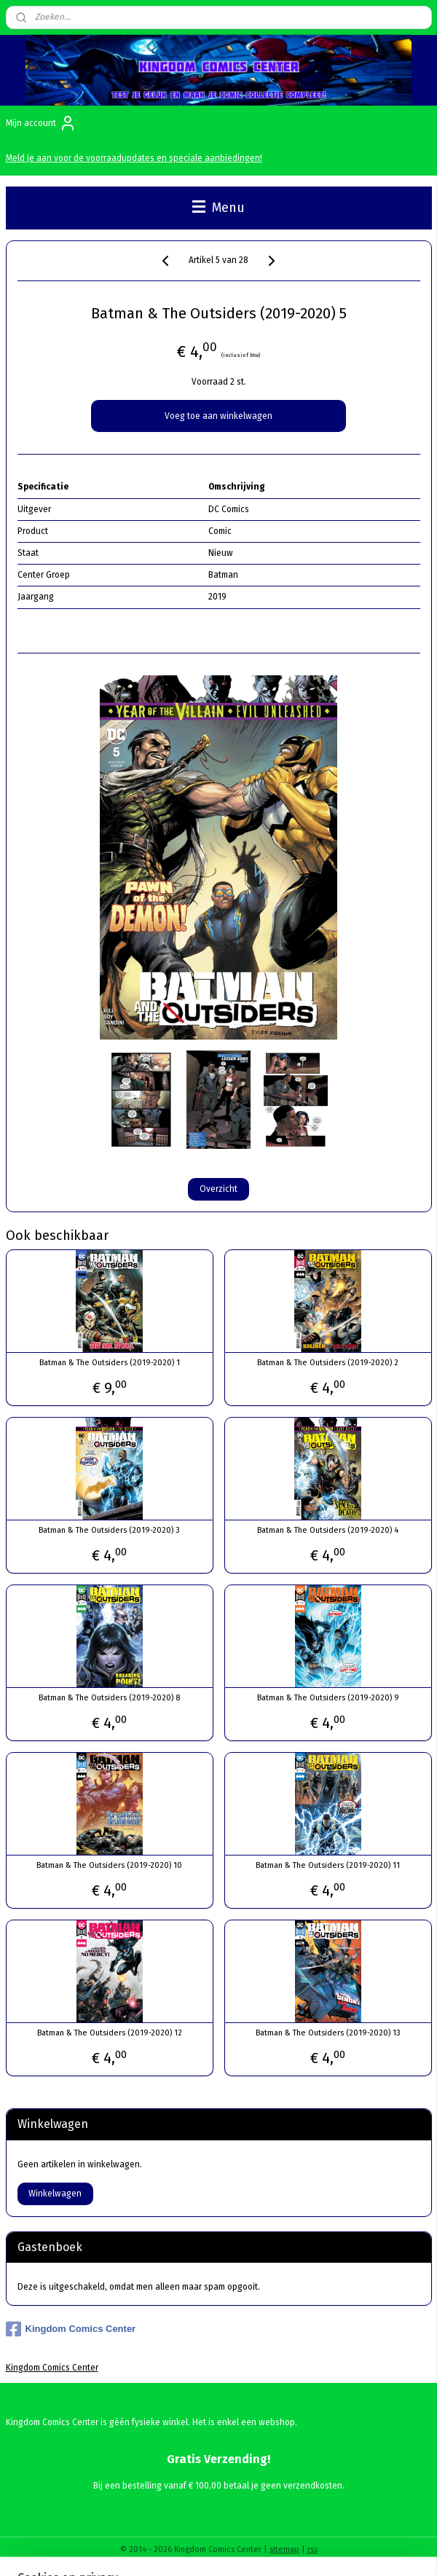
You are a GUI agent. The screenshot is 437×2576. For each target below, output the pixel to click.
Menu (218, 208)
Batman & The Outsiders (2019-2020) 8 (109, 1698)
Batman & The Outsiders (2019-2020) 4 (327, 1530)
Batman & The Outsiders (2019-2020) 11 (328, 1865)
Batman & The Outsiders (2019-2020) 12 (109, 2033)
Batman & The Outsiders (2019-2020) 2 (327, 1362)
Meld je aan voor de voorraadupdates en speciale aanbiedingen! (134, 158)
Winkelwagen (55, 2193)
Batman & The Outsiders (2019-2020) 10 (109, 1865)
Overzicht (218, 1188)
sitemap (284, 2549)
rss (312, 2549)
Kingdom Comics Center (71, 2329)
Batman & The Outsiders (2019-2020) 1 (109, 1362)
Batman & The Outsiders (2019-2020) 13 (328, 2033)
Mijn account (41, 123)
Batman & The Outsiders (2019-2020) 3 (109, 1530)
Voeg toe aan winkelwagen (218, 416)
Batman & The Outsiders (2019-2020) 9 (328, 1698)
